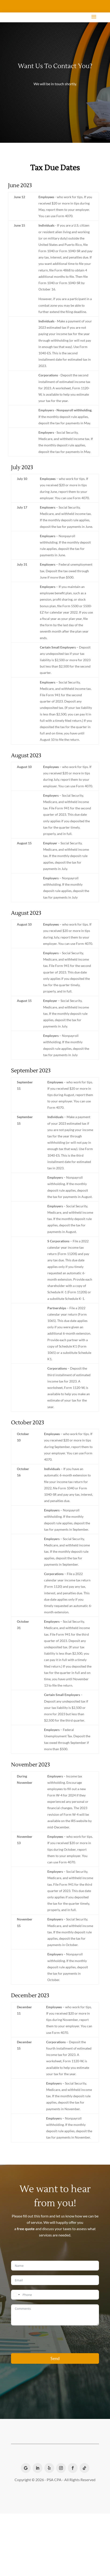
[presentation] (46, 2358)
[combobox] (16, 2313)
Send (55, 2377)
